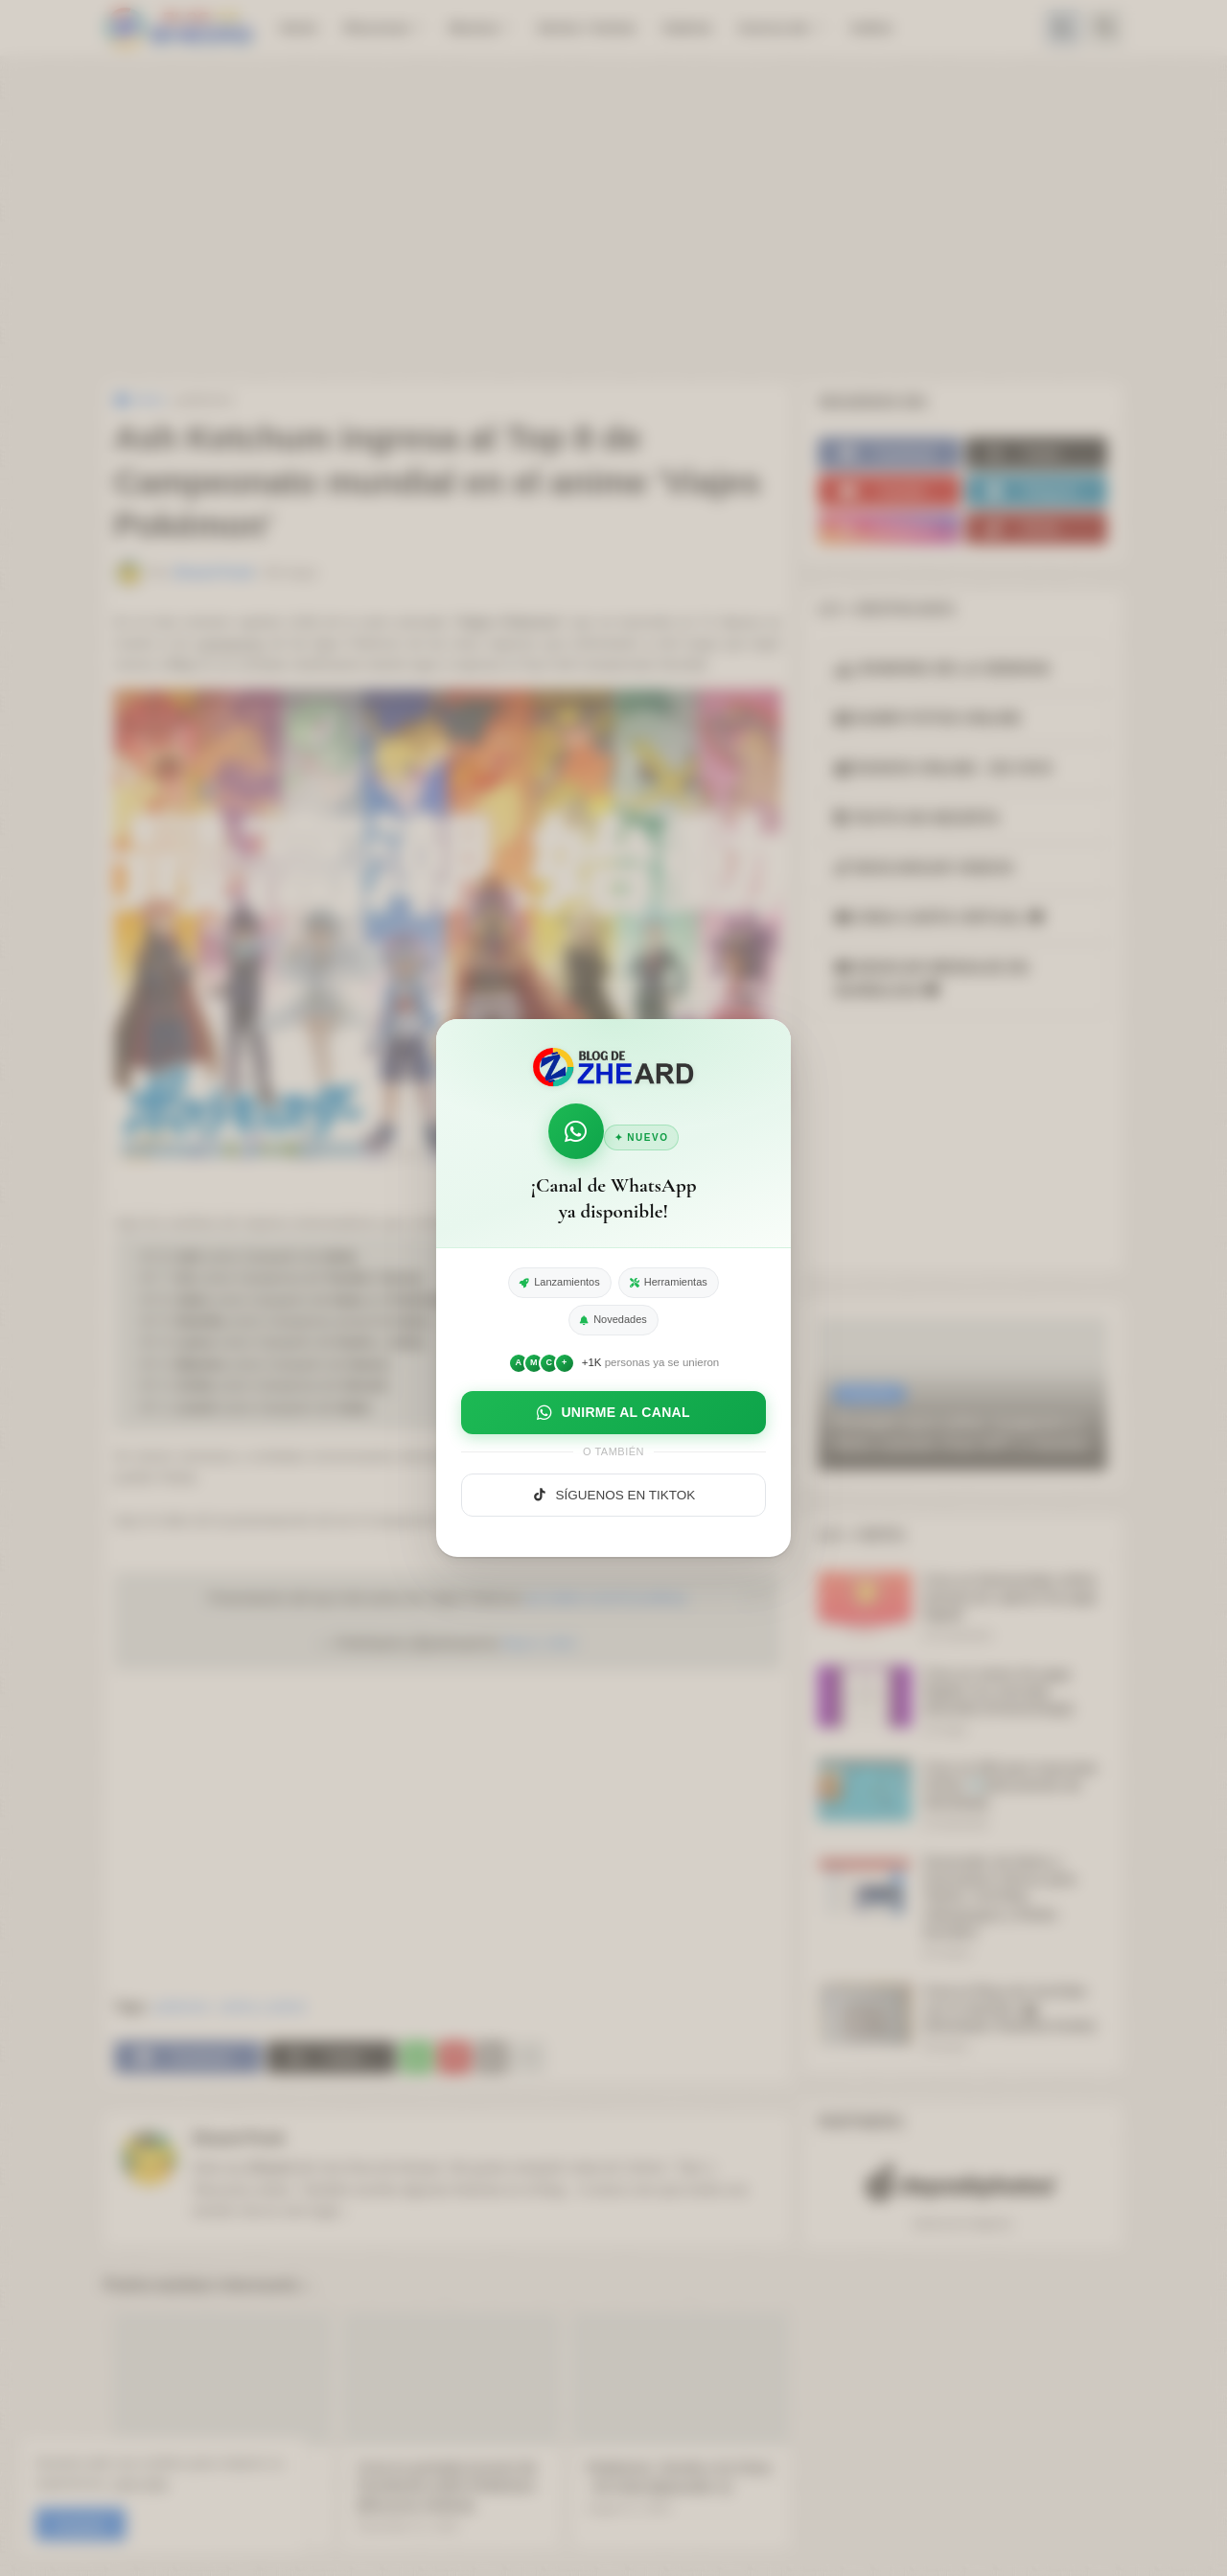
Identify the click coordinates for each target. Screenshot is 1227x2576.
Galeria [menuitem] (686, 27)
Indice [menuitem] (871, 27)
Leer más (139, 2483)
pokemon (206, 399)
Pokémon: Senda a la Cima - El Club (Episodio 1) (679, 2477)
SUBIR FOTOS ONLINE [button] (928, 718)
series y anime (263, 2006)
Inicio (139, 399)
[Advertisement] (613, 219)
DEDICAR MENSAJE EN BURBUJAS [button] (932, 979)
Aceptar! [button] (80, 2525)
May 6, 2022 (539, 1643)
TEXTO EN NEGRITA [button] (917, 818)
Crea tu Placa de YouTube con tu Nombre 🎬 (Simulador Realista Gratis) (1009, 2008)
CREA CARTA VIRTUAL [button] (939, 918)
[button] (1063, 28)
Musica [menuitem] (474, 27)
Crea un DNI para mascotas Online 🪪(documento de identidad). (1010, 1785)
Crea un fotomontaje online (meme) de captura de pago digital (1010, 1597)
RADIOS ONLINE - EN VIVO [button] (944, 768)
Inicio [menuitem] (298, 27)
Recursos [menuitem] (376, 27)
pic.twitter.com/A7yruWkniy (606, 1598)
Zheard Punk (238, 2138)
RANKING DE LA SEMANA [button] (943, 669)
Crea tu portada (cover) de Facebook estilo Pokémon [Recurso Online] (447, 2486)
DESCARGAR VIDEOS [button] (924, 868)
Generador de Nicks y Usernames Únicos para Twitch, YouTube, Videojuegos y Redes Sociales (1000, 1896)
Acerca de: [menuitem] (775, 27)
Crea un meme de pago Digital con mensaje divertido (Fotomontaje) (998, 1691)
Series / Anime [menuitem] (586, 27)
